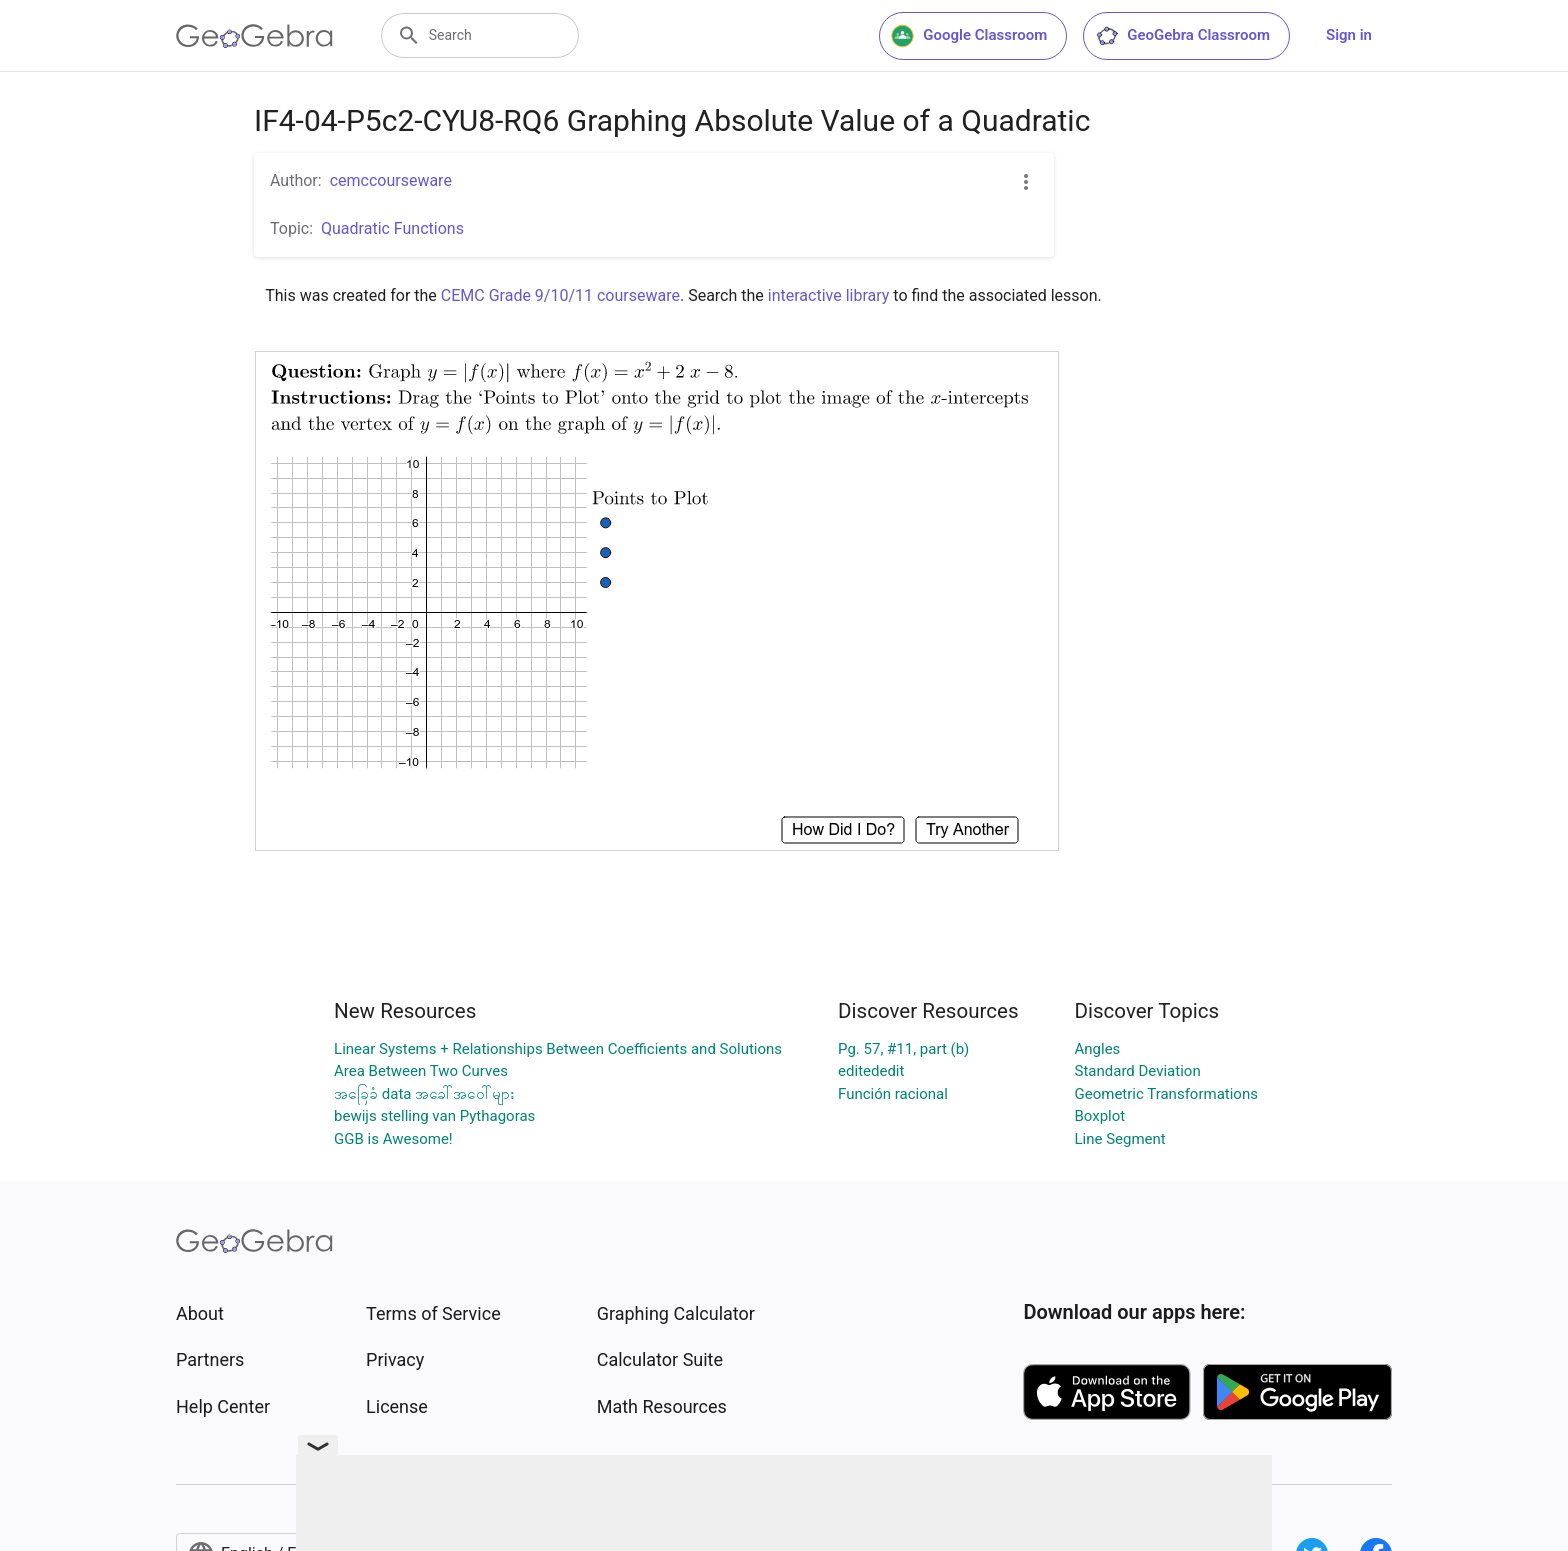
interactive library (829, 295)
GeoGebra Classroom (1182, 36)
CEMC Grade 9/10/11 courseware (560, 295)
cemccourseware (391, 180)
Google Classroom (969, 36)
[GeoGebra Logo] (254, 36)
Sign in (1349, 35)
